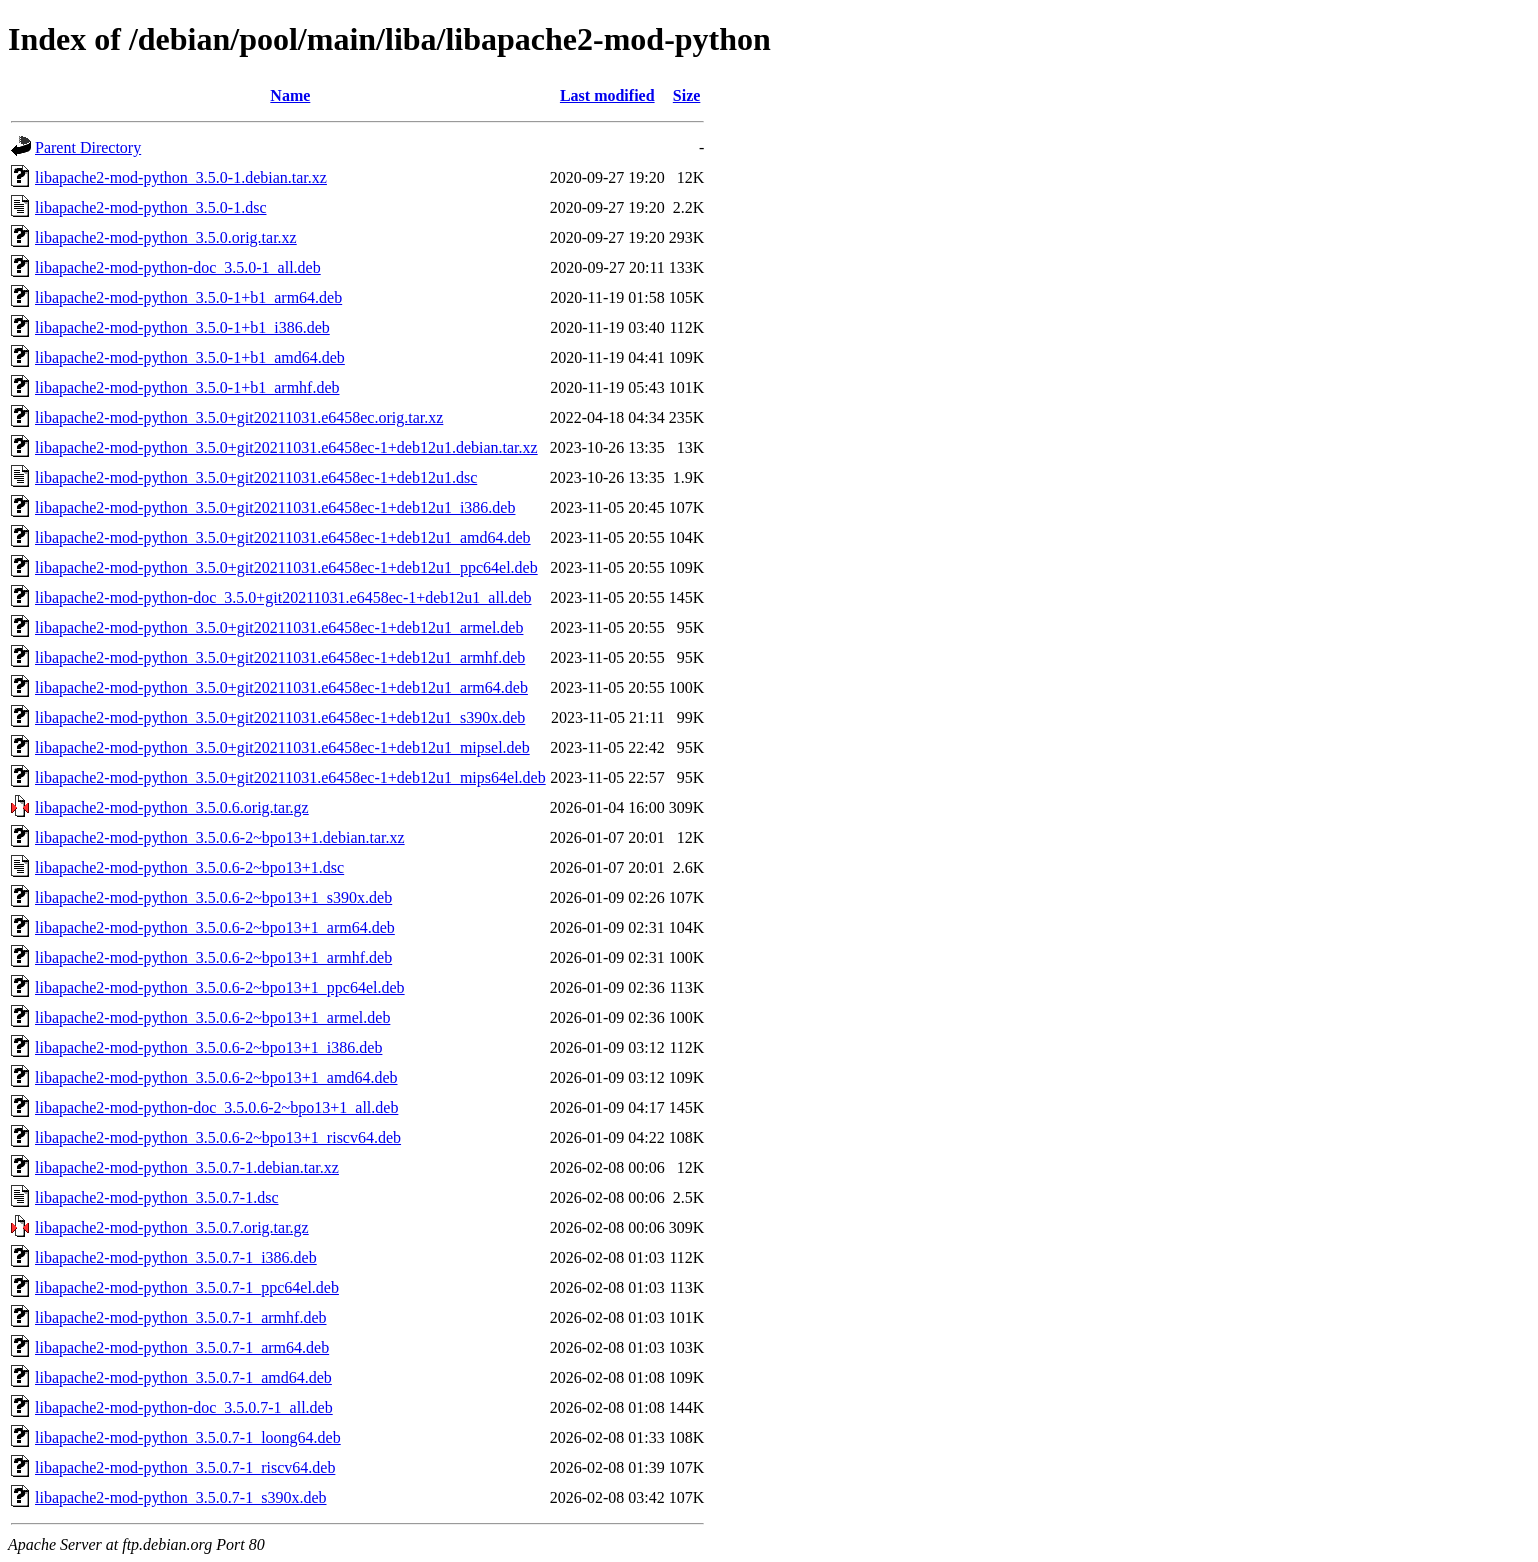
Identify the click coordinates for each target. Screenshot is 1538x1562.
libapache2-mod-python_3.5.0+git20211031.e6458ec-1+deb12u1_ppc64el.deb (286, 567)
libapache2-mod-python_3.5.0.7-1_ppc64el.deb (187, 1287)
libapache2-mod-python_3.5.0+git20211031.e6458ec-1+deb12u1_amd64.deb (283, 537)
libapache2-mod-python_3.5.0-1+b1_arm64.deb (188, 297)
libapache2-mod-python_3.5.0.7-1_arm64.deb (182, 1347)
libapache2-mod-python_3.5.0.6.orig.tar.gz (172, 807)
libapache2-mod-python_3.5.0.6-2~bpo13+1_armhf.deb (213, 957)
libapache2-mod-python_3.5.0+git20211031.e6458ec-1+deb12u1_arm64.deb (281, 687)
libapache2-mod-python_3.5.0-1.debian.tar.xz (181, 177)
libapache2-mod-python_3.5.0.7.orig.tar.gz (172, 1227)
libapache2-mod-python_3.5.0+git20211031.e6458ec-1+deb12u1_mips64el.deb (290, 777)
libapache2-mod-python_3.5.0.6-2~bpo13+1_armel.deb (212, 1017)
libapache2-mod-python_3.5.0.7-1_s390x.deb (181, 1497)
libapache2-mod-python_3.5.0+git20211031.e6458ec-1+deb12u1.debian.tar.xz (286, 447)
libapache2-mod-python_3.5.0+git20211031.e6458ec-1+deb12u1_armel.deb (279, 627)
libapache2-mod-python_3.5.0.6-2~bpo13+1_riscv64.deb (218, 1137)
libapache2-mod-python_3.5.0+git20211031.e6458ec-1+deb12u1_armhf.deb (280, 657)
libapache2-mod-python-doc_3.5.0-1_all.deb (178, 267)
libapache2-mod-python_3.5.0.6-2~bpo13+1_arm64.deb (215, 927)
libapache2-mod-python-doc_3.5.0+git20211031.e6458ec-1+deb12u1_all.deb (283, 597)
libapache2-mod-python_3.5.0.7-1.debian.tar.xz (187, 1167)
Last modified (607, 95)
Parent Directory (88, 147)
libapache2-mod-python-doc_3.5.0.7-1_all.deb (184, 1407)
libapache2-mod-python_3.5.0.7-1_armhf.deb (180, 1317)
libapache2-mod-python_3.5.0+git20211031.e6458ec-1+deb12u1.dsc (256, 477)
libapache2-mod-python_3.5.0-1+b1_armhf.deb (187, 387)
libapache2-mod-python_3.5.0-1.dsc (151, 207)
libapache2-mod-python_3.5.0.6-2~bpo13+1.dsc (189, 867)
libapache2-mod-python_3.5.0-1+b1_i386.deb (182, 327)
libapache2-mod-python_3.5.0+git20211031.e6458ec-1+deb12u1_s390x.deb (280, 717)
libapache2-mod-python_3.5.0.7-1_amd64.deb (183, 1377)
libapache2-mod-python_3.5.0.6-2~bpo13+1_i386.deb (208, 1047)
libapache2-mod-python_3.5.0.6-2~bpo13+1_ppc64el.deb (220, 987)
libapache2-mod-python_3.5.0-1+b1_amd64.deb (190, 357)
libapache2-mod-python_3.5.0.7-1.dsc (157, 1197)
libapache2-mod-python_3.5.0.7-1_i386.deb (176, 1257)
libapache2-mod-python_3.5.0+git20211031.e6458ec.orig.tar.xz (239, 417)
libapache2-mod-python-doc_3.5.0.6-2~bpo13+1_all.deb (216, 1107)
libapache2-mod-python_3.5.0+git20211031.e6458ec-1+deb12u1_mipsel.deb (282, 747)
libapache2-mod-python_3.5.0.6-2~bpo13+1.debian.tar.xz (220, 837)
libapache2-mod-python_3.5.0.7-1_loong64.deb (188, 1437)
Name (290, 95)
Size (687, 95)
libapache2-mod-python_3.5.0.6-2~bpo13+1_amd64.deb (216, 1077)
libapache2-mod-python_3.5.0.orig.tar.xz (166, 237)
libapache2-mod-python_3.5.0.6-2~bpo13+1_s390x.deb (213, 897)
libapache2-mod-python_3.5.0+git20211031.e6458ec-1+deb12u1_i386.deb (275, 507)
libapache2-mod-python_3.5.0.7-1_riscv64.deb (185, 1467)
